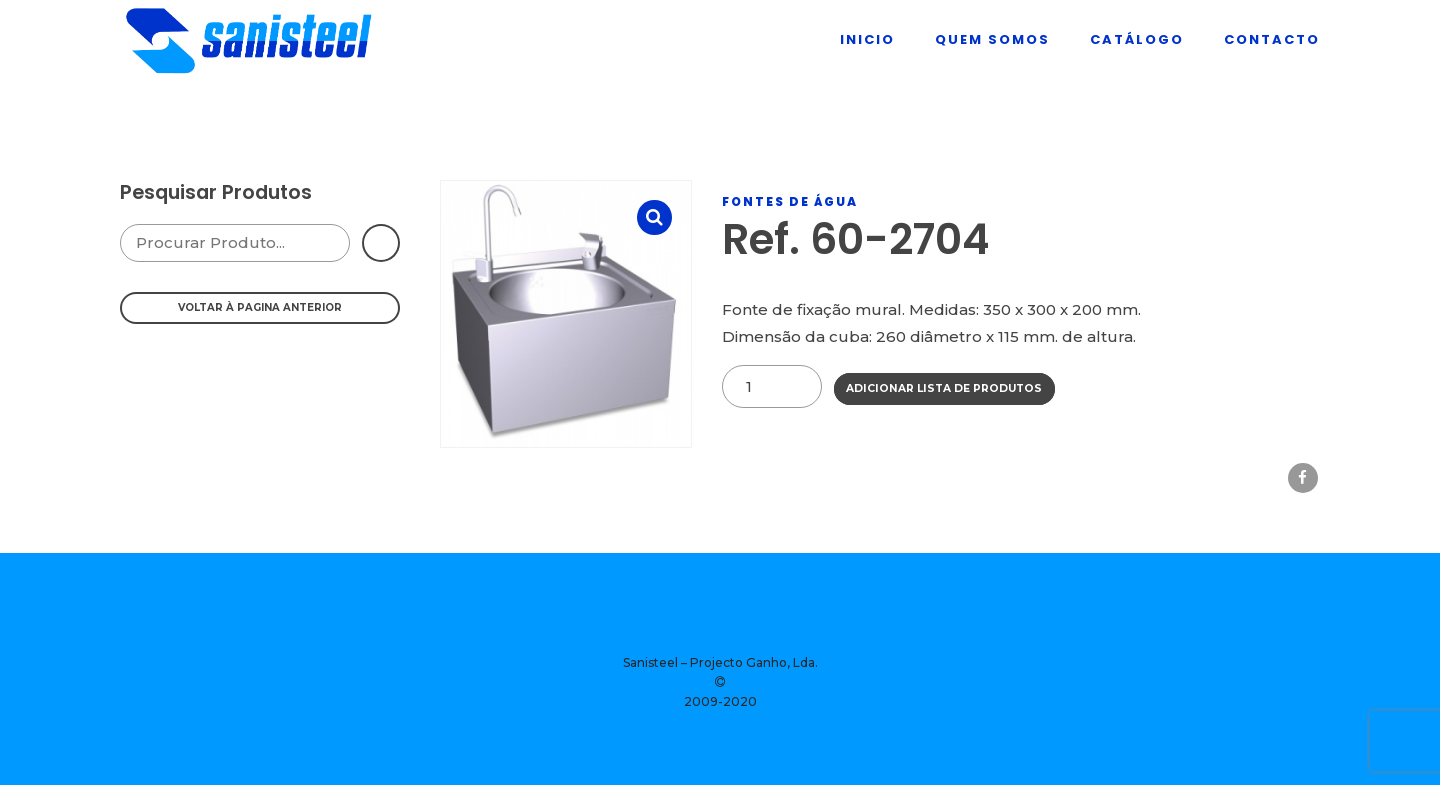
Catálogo (1137, 39)
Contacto (1272, 39)
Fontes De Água (790, 201)
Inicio (867, 39)
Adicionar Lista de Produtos (944, 388)
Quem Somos (992, 39)
